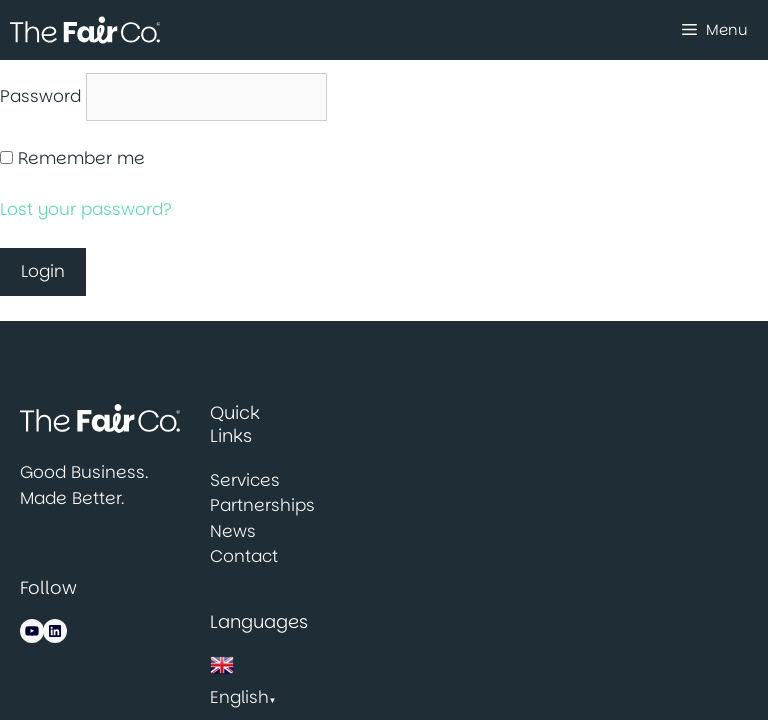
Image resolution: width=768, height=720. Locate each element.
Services (245, 480)
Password (40, 96)
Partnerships (262, 505)
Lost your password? (86, 209)
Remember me (81, 158)
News (233, 531)
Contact (244, 556)
